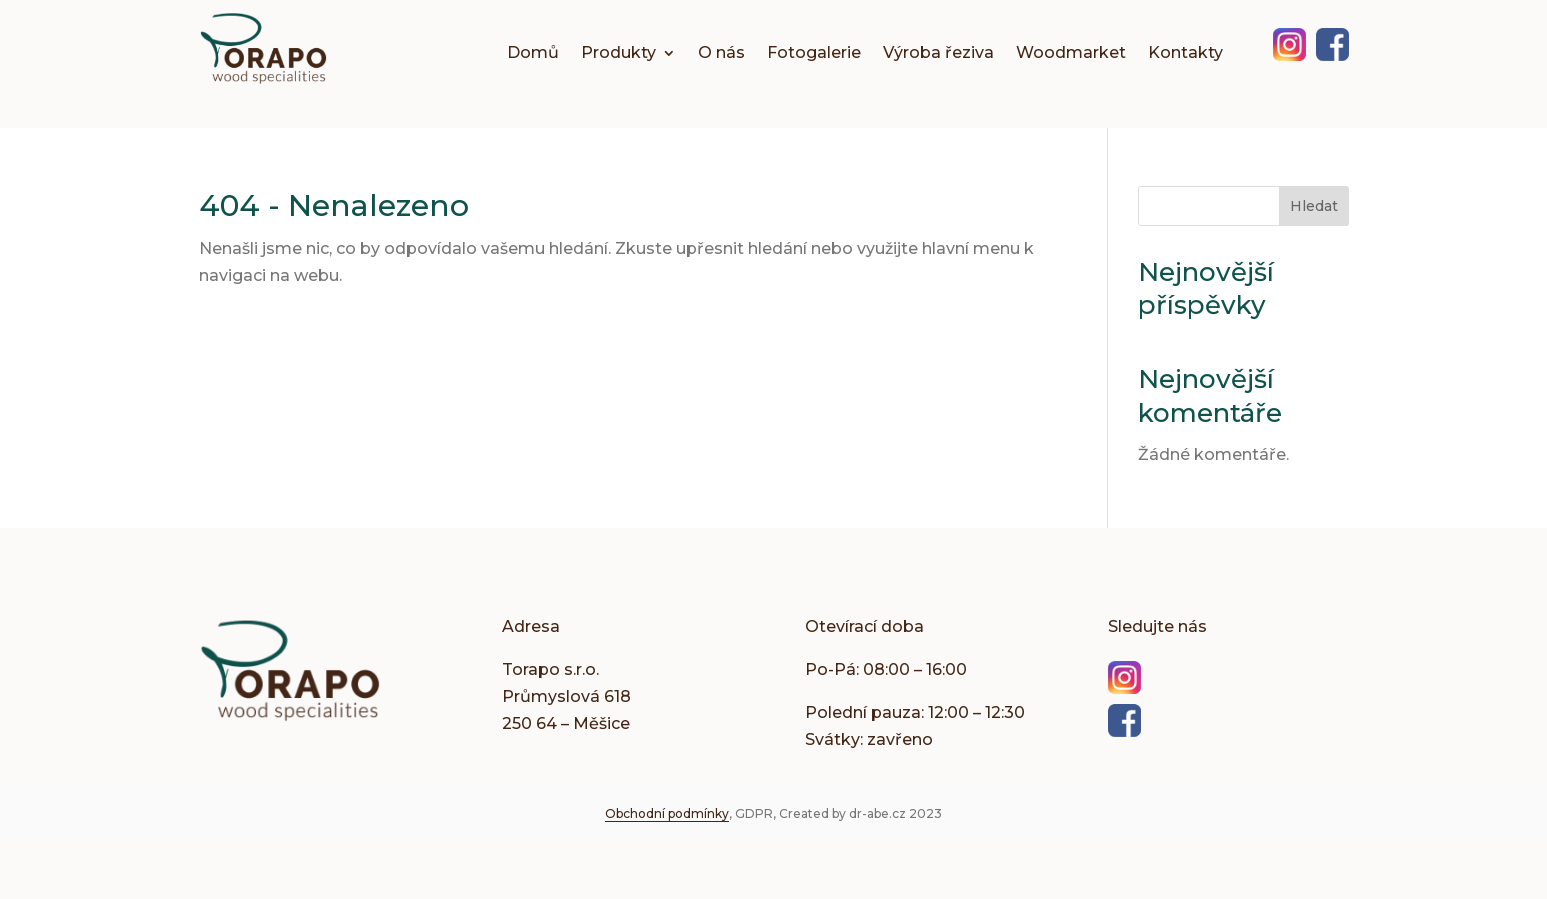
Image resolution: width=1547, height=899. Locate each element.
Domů (533, 54)
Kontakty (1185, 54)
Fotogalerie (814, 54)
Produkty (618, 54)
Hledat (1314, 206)
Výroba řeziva (938, 54)
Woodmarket (1071, 54)
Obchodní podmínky (667, 813)
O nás (721, 54)
